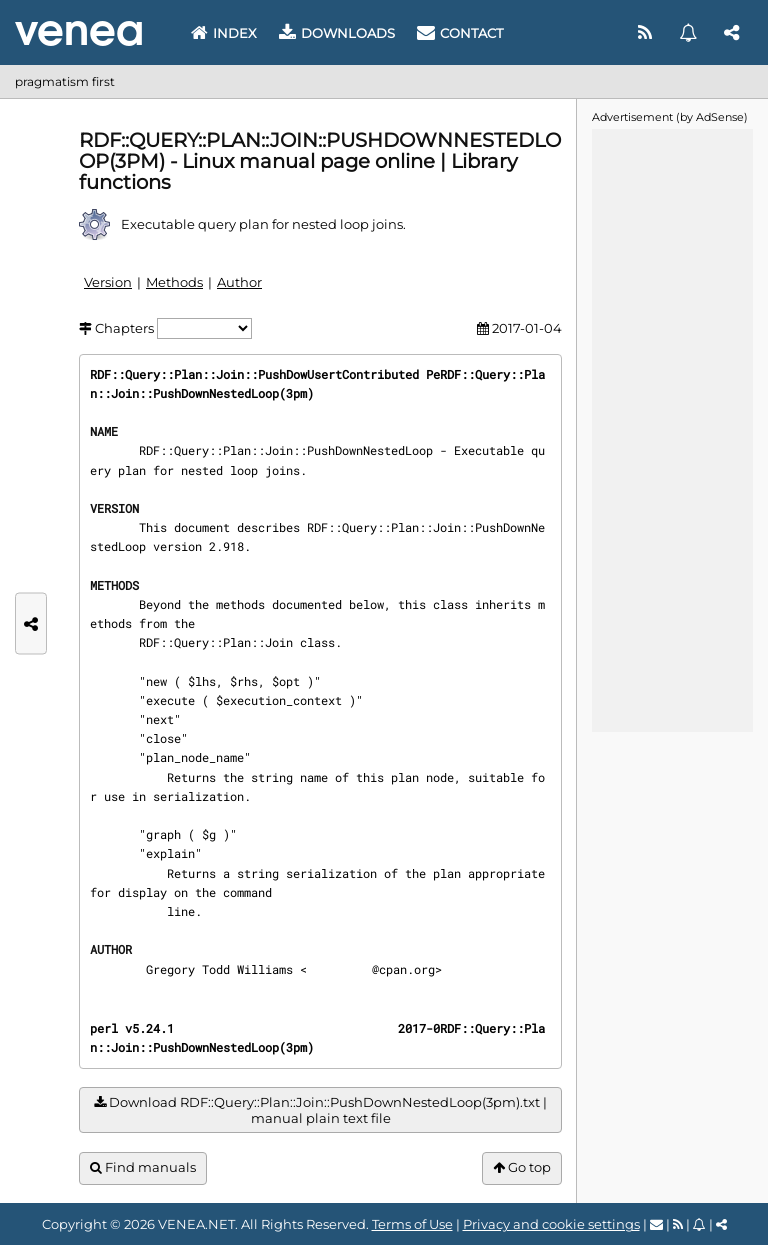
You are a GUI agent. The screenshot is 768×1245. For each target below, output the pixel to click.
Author (239, 282)
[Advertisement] (672, 429)
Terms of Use (412, 1224)
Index (224, 33)
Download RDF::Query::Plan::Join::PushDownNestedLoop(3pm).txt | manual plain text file (320, 1110)
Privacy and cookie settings (551, 1224)
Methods (174, 282)
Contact (460, 33)
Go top (522, 1167)
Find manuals (143, 1167)
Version (108, 282)
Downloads (337, 33)
